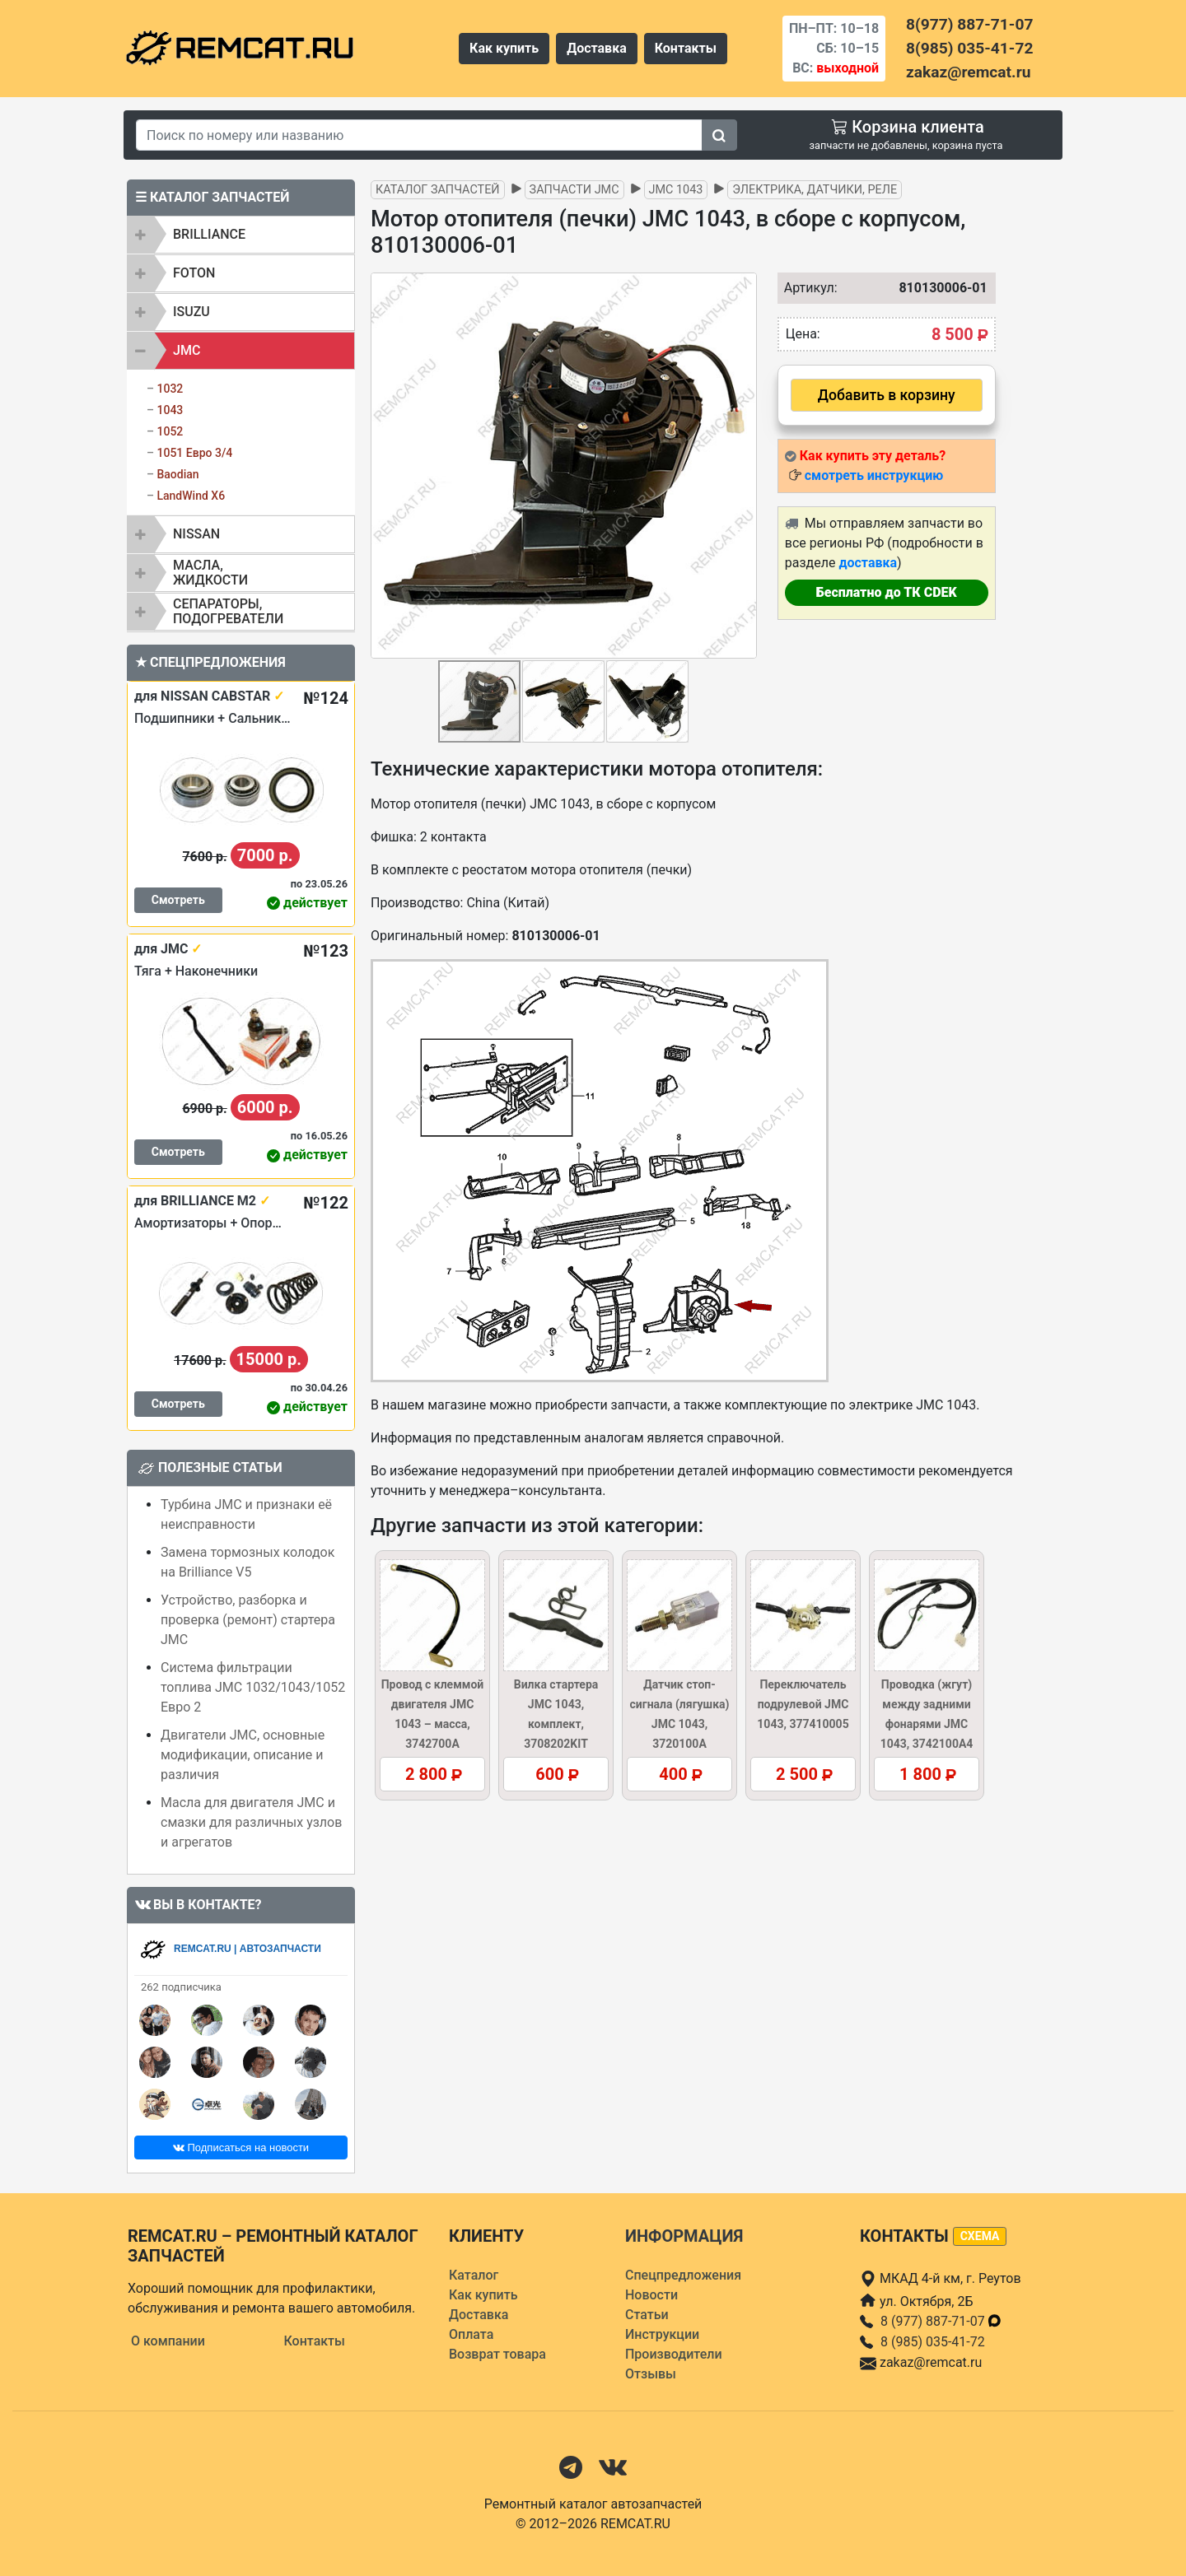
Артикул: (807, 288)
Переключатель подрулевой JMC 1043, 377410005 (802, 1704)
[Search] (419, 135)
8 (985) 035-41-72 (932, 2342)
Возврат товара (497, 2354)
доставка (867, 563)
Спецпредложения (683, 2275)
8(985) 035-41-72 (969, 48)
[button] (742, 465)
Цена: (803, 334)
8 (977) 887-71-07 (941, 2321)
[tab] (241, 235)
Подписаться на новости (241, 2147)
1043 (169, 410)
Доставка (597, 48)
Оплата (471, 2334)
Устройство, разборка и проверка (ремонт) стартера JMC (248, 1619)
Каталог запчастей (438, 190)
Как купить (504, 48)
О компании (168, 2341)
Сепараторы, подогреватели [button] (228, 611)
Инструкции (662, 2334)
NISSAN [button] (196, 534)
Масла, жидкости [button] (210, 572)
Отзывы (650, 2374)
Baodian (177, 474)
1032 (169, 388)
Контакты (686, 48)
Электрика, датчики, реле (814, 190)
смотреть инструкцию (874, 475)
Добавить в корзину (886, 395)
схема (980, 2236)
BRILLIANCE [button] (209, 234)
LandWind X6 (190, 495)
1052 (169, 431)
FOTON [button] (194, 273)
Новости (651, 2295)
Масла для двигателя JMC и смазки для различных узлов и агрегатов (251, 1822)
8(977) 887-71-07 (969, 24)
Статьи (647, 2314)
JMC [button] (186, 350)
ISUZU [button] (191, 311)
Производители (673, 2354)
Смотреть (178, 899)
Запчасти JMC (574, 190)
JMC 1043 (676, 190)
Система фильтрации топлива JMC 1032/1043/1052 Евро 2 (253, 1687)
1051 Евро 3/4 (194, 452)
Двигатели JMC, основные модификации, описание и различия (243, 1754)
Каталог (473, 2275)
